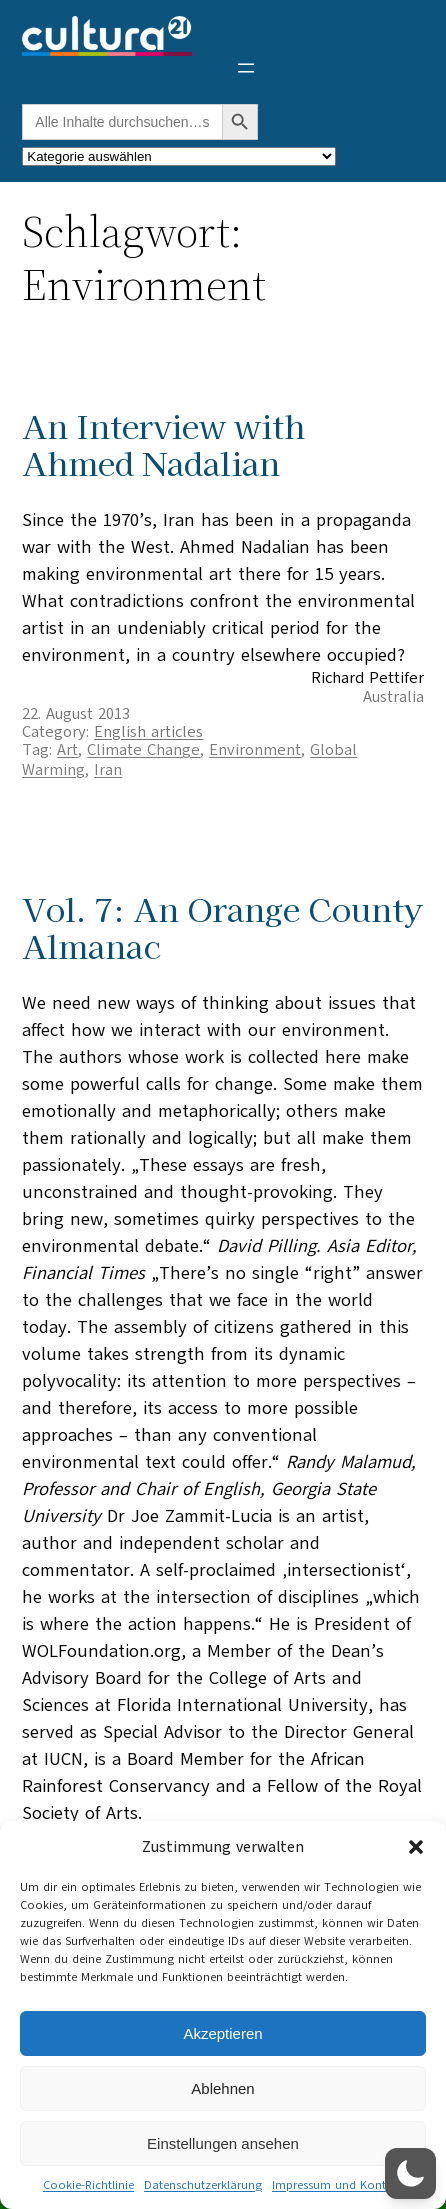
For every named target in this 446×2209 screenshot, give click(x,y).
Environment (255, 750)
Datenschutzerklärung (203, 2185)
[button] (416, 1847)
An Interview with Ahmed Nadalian (163, 444)
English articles (148, 732)
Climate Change (143, 750)
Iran (108, 770)
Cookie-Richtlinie (88, 2185)
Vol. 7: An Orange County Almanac (222, 927)
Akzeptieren (222, 2033)
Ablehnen (222, 2088)
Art (67, 750)
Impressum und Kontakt (337, 2185)
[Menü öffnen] (246, 68)
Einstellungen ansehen (223, 2143)
